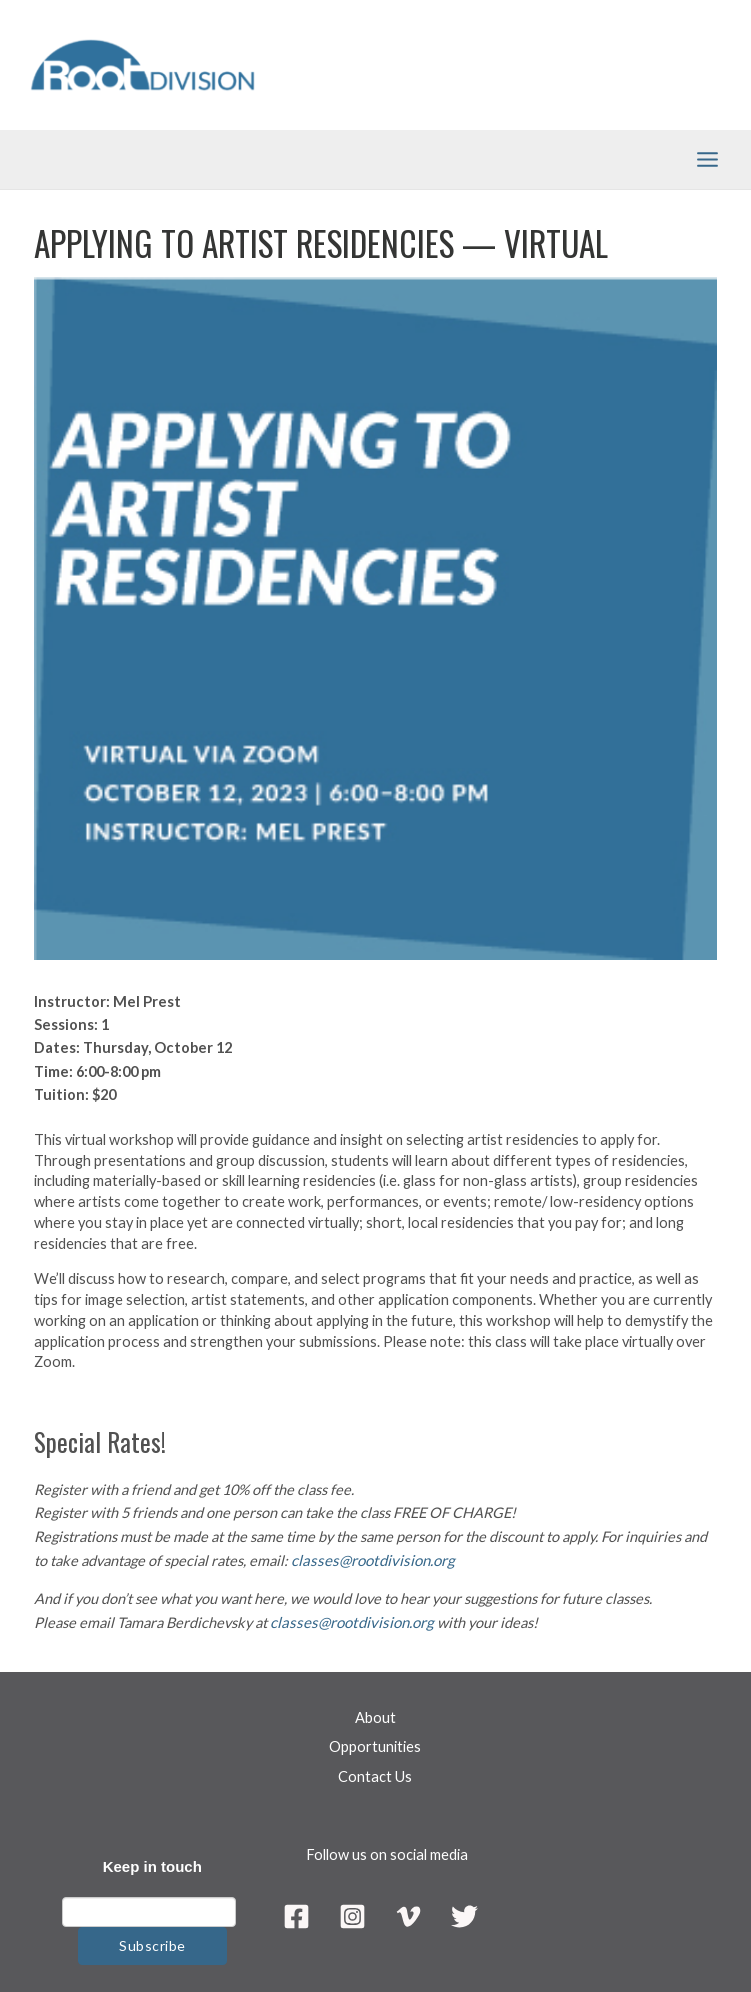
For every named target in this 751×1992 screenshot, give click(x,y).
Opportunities (375, 1750)
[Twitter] (467, 1920)
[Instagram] (351, 1920)
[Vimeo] (409, 1920)
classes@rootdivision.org (369, 1565)
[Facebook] (293, 1920)
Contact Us (375, 1780)
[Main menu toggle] (707, 165)
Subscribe (152, 1949)
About (375, 1721)
